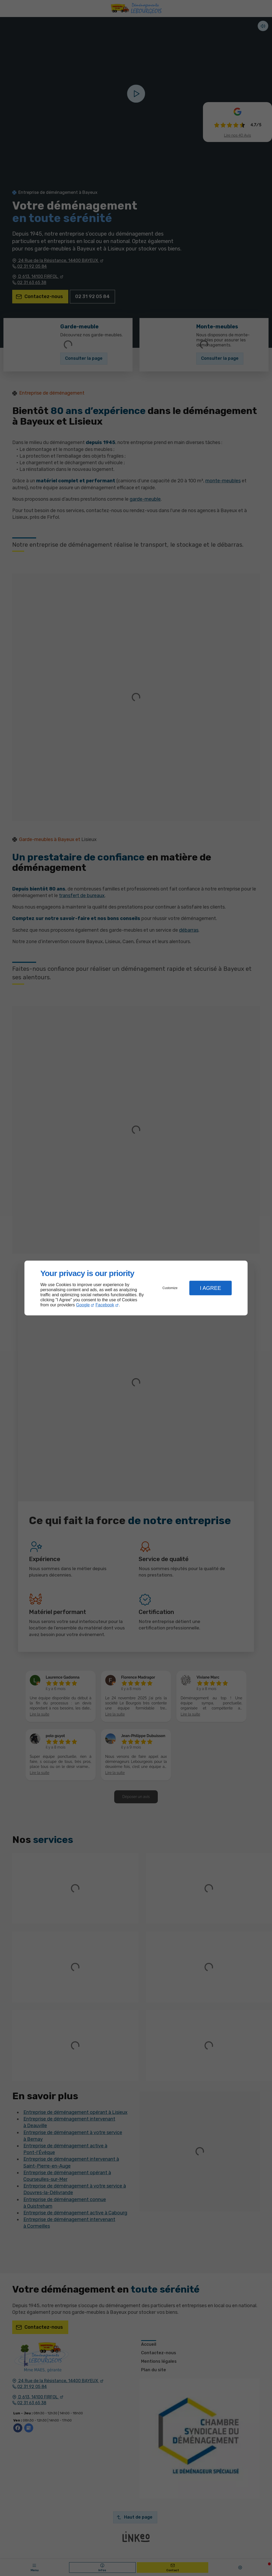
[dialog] (136, 1288)
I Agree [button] (210, 1288)
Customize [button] (170, 1288)
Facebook (105, 1305)
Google (83, 1305)
